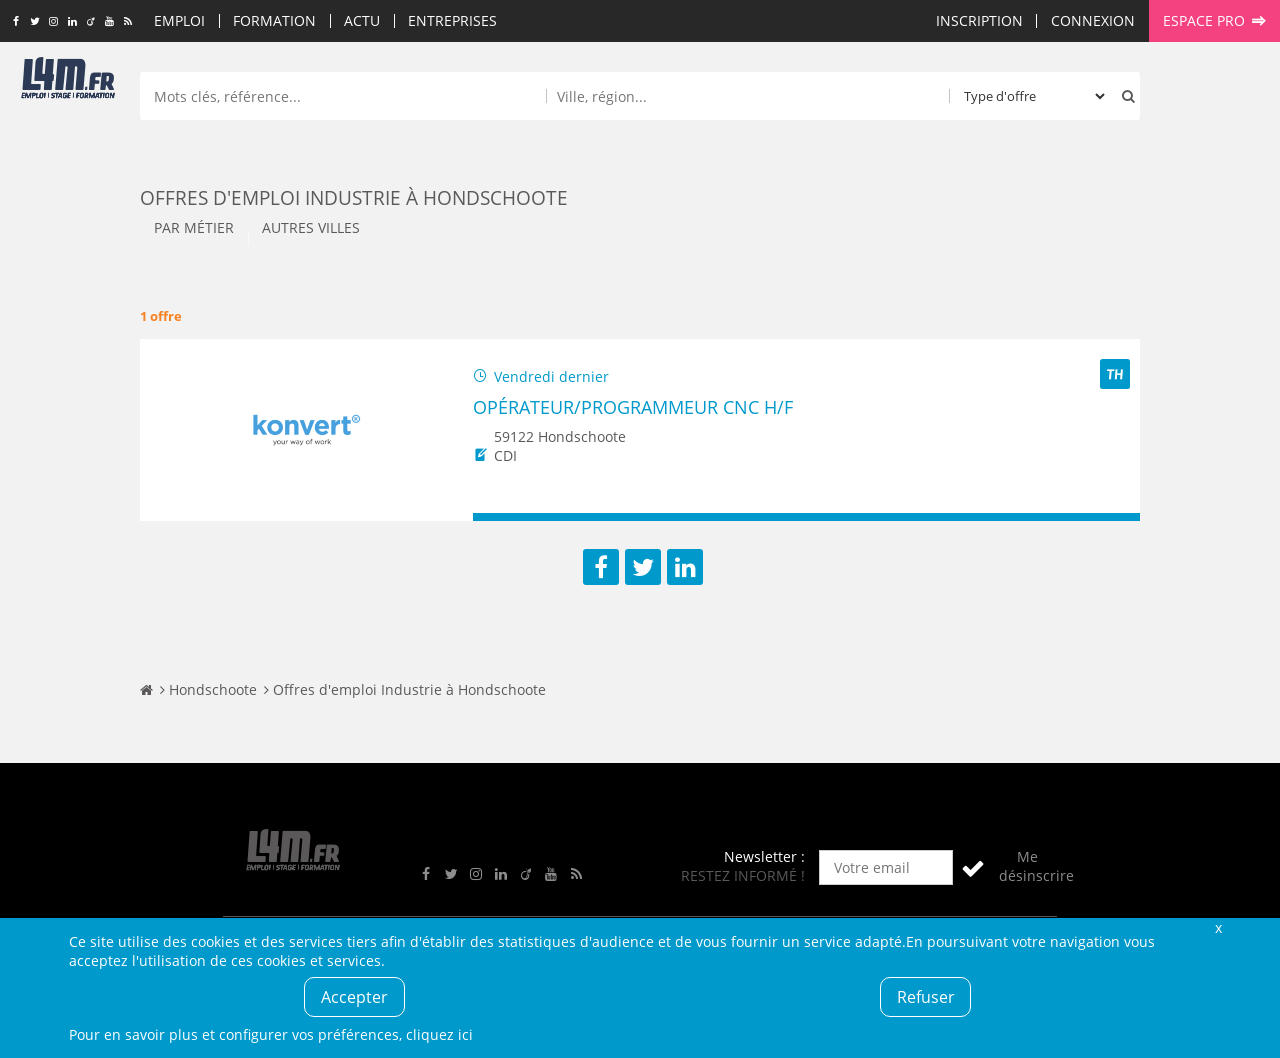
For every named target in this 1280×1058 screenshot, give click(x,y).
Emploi (179, 20)
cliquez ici (439, 1034)
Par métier (194, 227)
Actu (362, 20)
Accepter (354, 997)
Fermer (1218, 927)
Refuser (926, 997)
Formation (274, 20)
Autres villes (311, 227)
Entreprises (452, 20)
